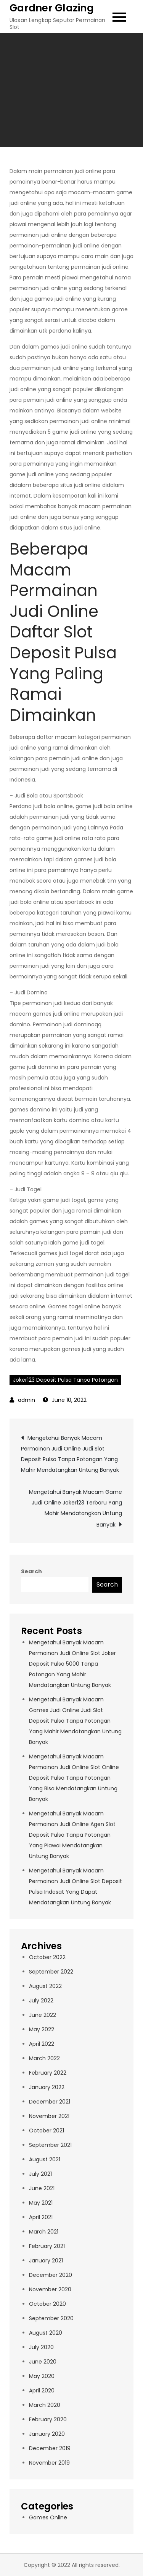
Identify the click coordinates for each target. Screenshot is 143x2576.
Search (31, 1571)
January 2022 (46, 2087)
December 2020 (50, 2275)
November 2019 (49, 2463)
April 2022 (41, 2044)
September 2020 (51, 2318)
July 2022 (41, 2000)
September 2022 (51, 1971)
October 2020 (47, 2304)
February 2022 (47, 2073)
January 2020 (47, 2434)
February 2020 (48, 2419)
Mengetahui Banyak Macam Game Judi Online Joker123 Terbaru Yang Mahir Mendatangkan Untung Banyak (75, 1508)
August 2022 (45, 1986)
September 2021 (50, 2145)
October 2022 (47, 1957)
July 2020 (41, 2347)
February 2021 (47, 2246)
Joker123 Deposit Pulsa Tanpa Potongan (65, 1380)
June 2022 (42, 2015)
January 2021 (46, 2260)
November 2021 (49, 2116)
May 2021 (41, 2203)
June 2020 (42, 2361)
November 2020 (50, 2289)
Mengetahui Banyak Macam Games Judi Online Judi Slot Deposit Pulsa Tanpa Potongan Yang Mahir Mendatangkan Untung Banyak (75, 1721)
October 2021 (46, 2130)
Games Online (48, 2517)
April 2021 (41, 2217)
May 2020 (42, 2376)
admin (26, 1400)
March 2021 (43, 2231)
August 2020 (45, 2333)
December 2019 (50, 2448)
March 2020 (44, 2405)
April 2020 (42, 2390)
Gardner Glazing (52, 8)
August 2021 (44, 2159)
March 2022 (44, 2058)
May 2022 (41, 2029)
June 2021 (42, 2188)
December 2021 (49, 2101)
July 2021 (40, 2174)
